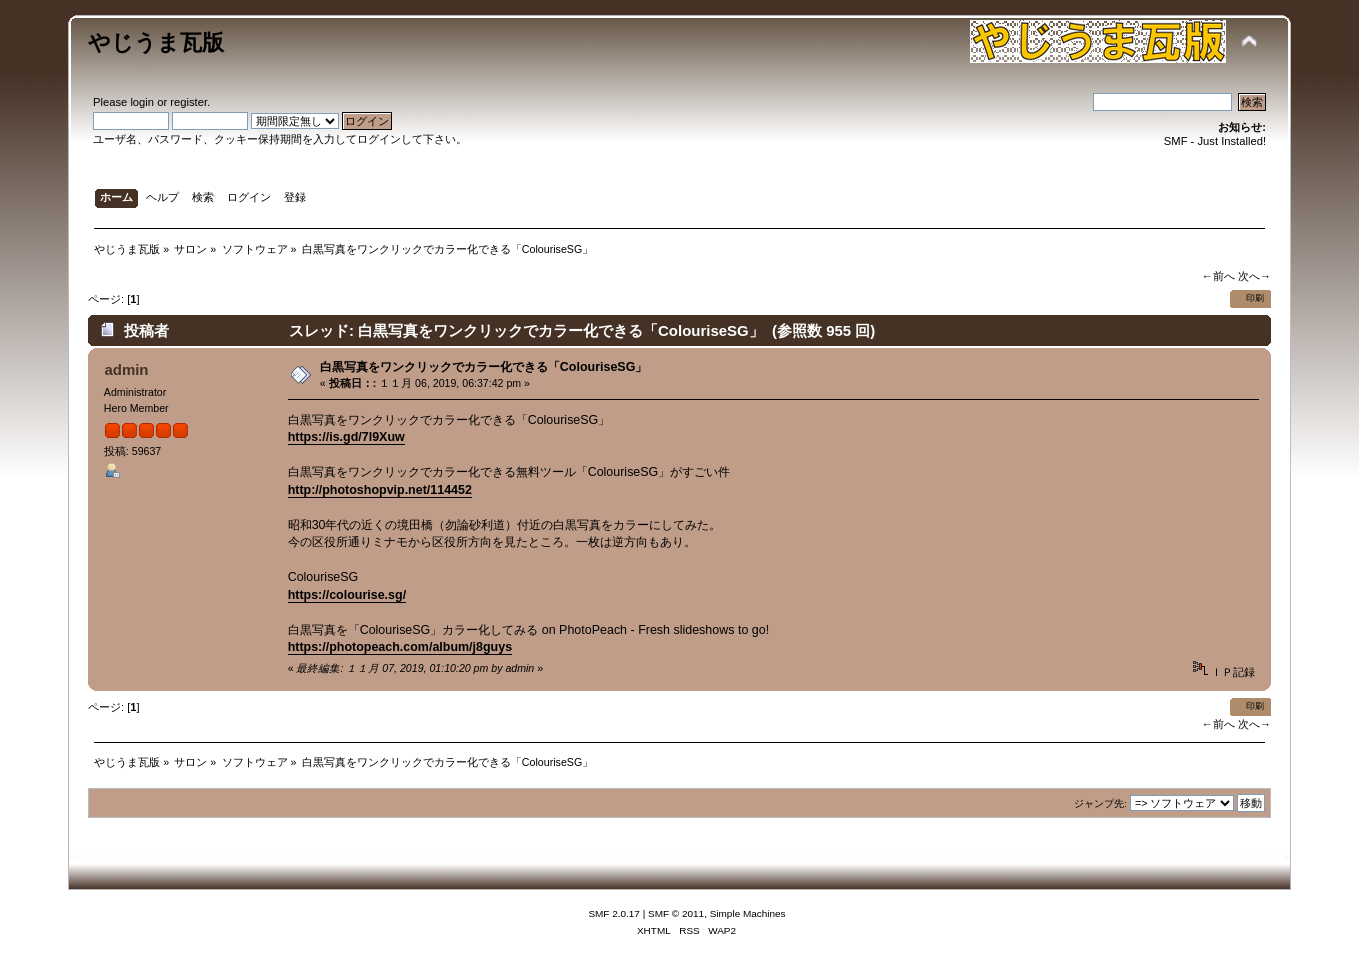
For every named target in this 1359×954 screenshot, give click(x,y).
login (142, 102)
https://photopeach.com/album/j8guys (400, 647)
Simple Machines (748, 913)
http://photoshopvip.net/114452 (380, 490)
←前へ (1217, 276)
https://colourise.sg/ (347, 595)
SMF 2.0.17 (614, 913)
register (188, 102)
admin (126, 369)
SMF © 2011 (676, 913)
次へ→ (1254, 276)
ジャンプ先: (1100, 803)
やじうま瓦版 (156, 42)
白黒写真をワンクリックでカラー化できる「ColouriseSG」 (484, 367)
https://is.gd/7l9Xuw (346, 437)
